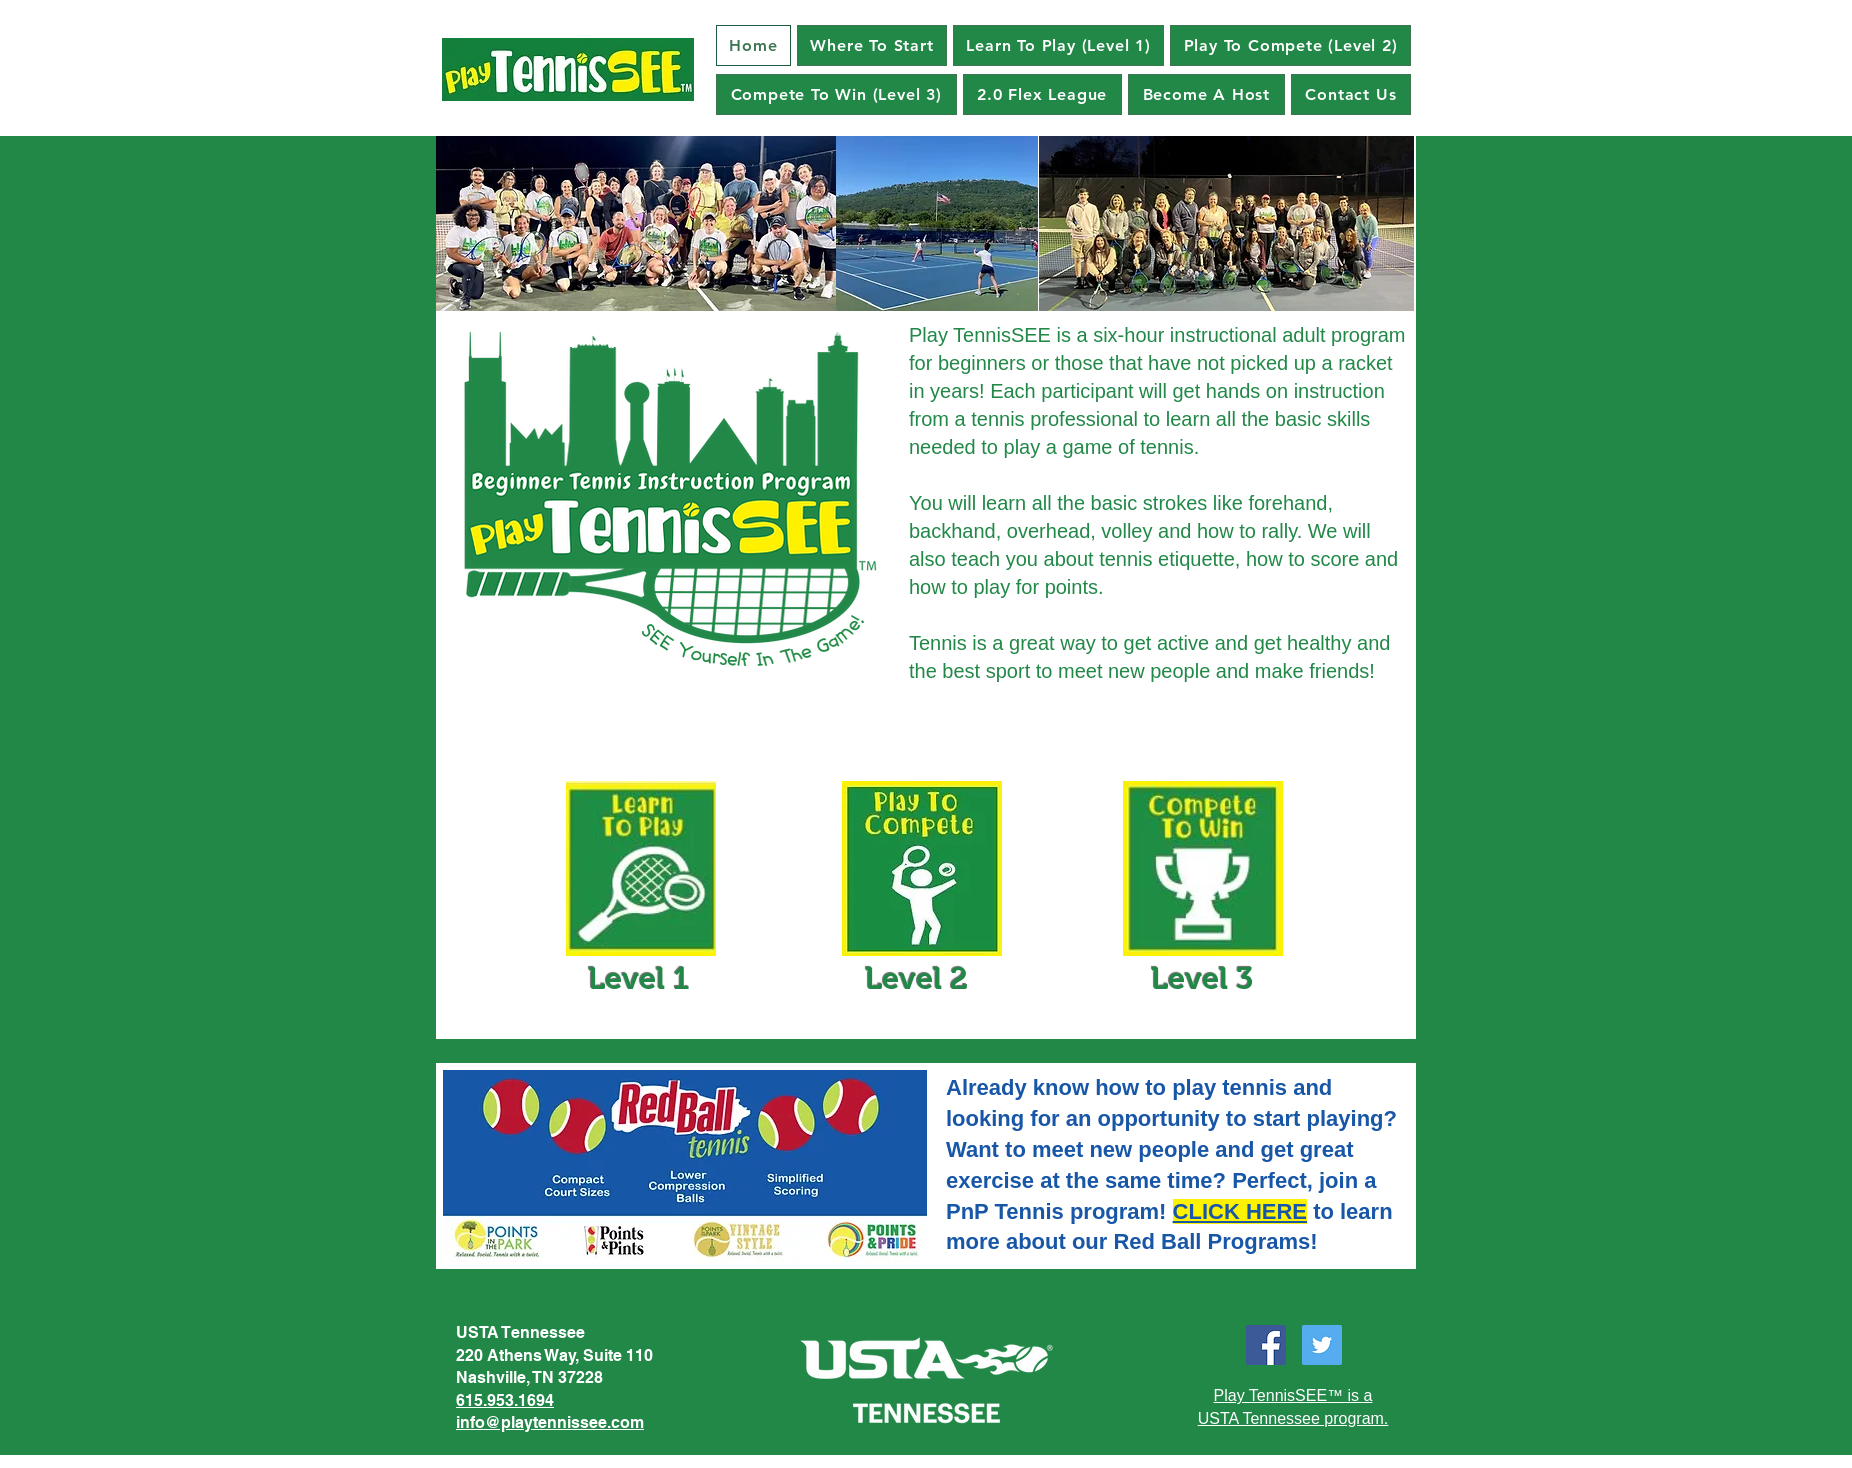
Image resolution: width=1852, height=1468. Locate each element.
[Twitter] (1322, 1345)
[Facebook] (1266, 1345)
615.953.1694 (505, 1400)
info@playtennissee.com (550, 1422)
